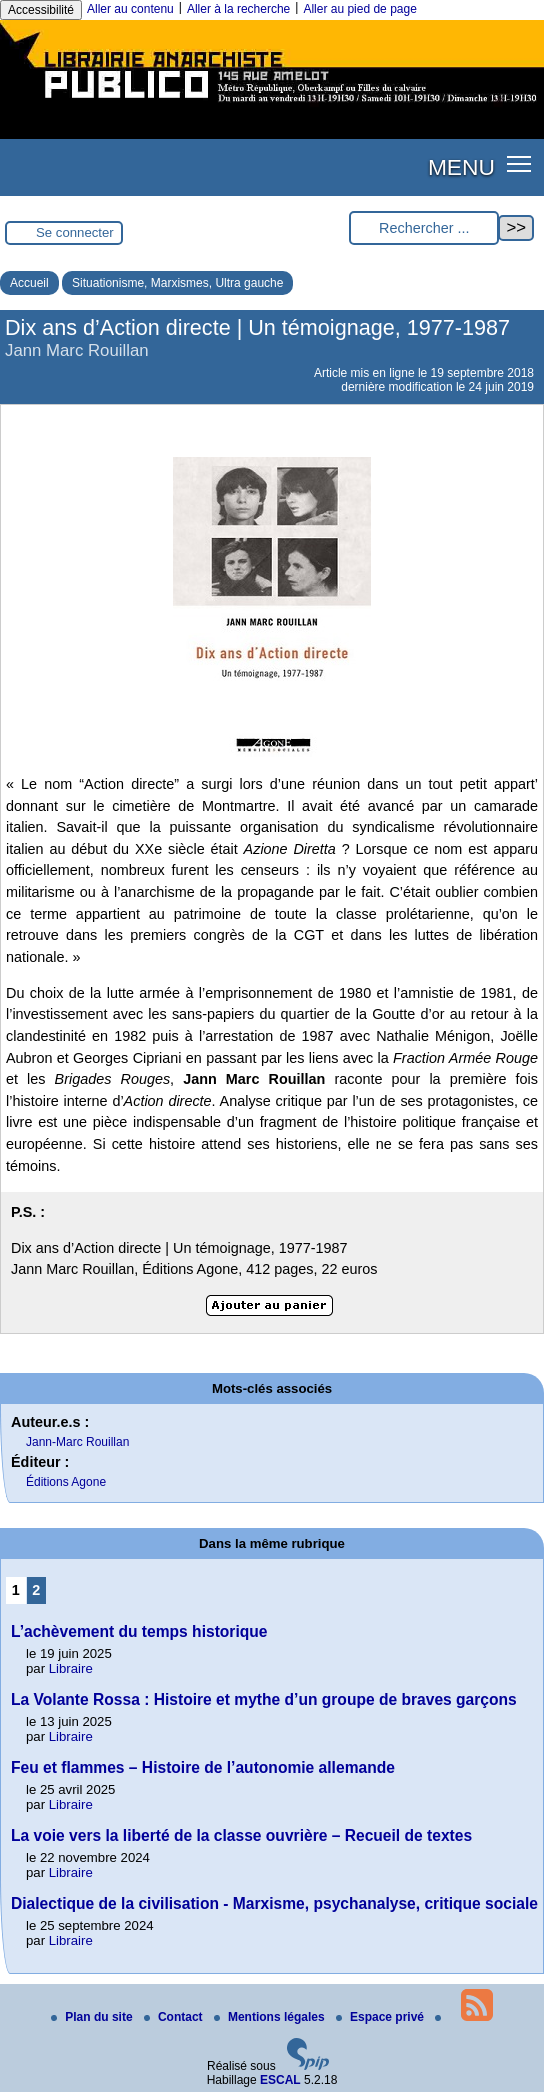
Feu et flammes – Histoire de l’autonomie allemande (203, 1767)
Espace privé (381, 2017)
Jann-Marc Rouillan (77, 1442)
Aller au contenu (130, 9)
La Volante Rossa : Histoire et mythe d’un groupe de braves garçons (264, 1699)
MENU (461, 167)
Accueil (29, 283)
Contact (175, 2017)
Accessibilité (41, 10)
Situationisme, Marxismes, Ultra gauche (177, 283)
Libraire (71, 1668)
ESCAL (280, 2080)
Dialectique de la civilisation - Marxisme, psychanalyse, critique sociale (274, 1903)
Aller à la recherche (238, 9)
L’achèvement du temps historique (139, 1631)
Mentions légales (271, 2017)
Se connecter (75, 232)
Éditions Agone (66, 1482)
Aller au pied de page (359, 9)
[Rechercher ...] (424, 228)
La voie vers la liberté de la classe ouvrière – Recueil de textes (241, 1835)
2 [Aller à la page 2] (36, 1590)
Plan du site (93, 2017)
